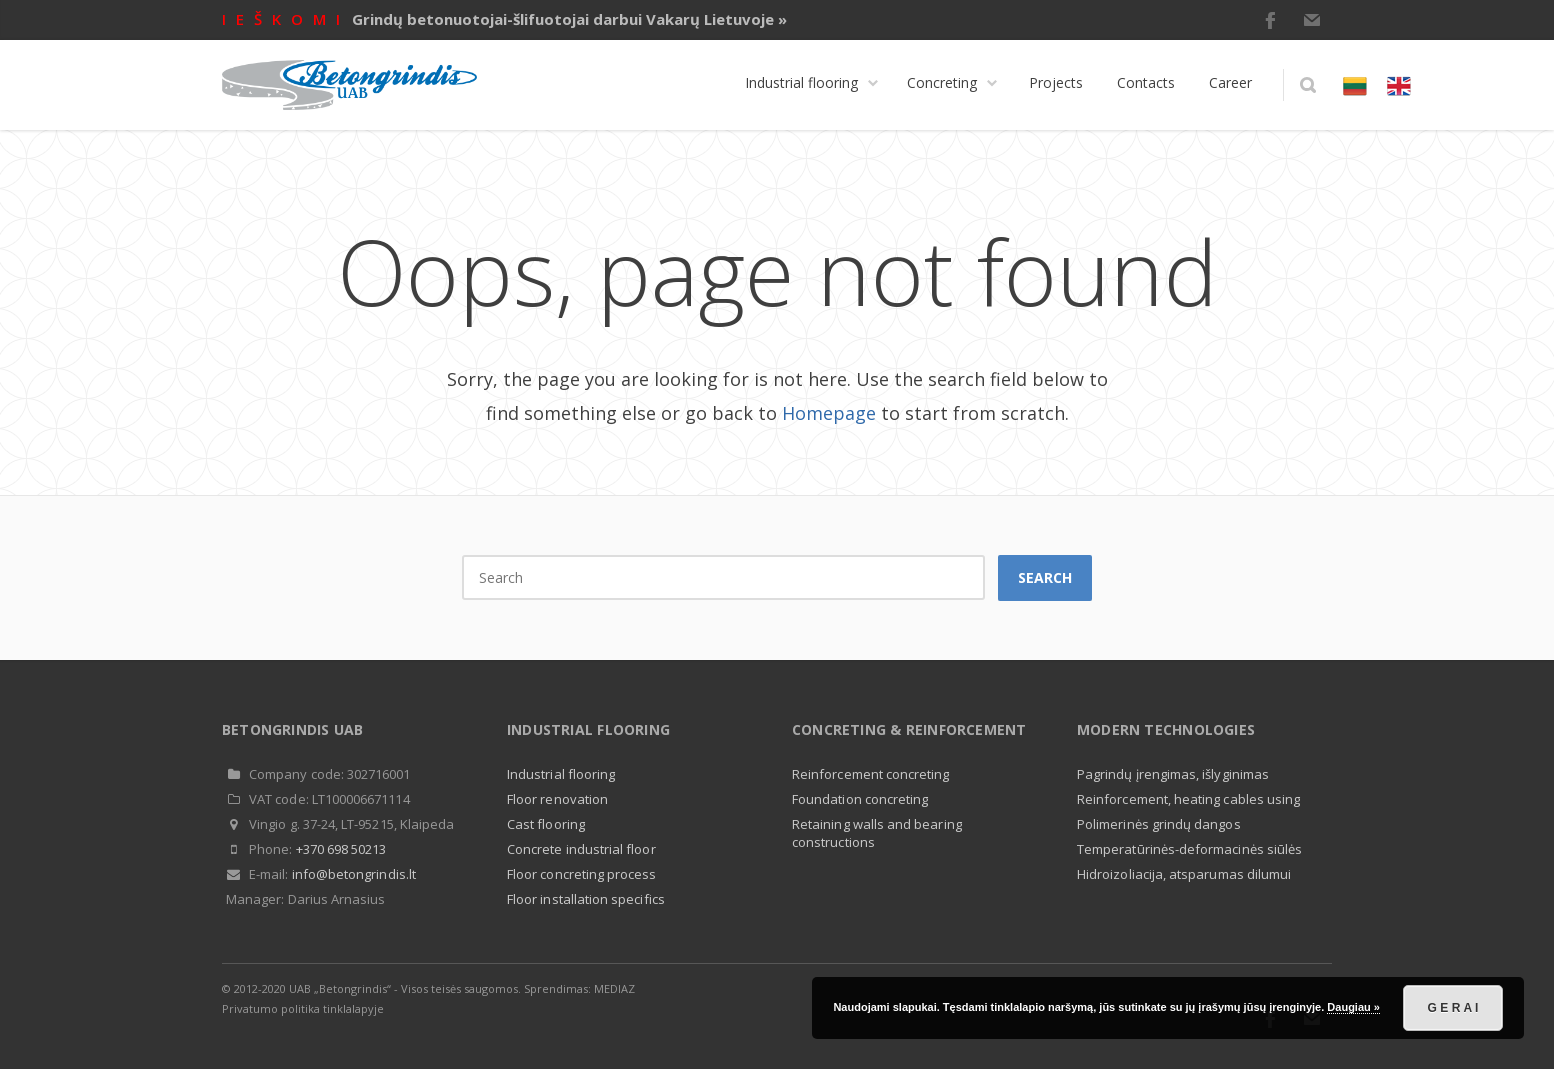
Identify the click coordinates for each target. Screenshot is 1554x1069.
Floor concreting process (582, 874)
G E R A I (1453, 1008)
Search (1045, 577)
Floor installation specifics (586, 899)
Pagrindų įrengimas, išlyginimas (1173, 774)
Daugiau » (1353, 1007)
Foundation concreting (860, 799)
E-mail (1312, 20)
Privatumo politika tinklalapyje (303, 1008)
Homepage (829, 413)
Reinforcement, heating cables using (1188, 799)
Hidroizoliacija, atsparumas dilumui (1184, 874)
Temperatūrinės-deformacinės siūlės (1189, 849)
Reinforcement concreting (871, 774)
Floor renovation (557, 799)
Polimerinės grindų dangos (1159, 824)
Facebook (1270, 20)
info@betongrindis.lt (354, 874)
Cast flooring (546, 824)
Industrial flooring (561, 774)
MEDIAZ (614, 988)
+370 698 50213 (341, 849)
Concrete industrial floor (581, 849)
